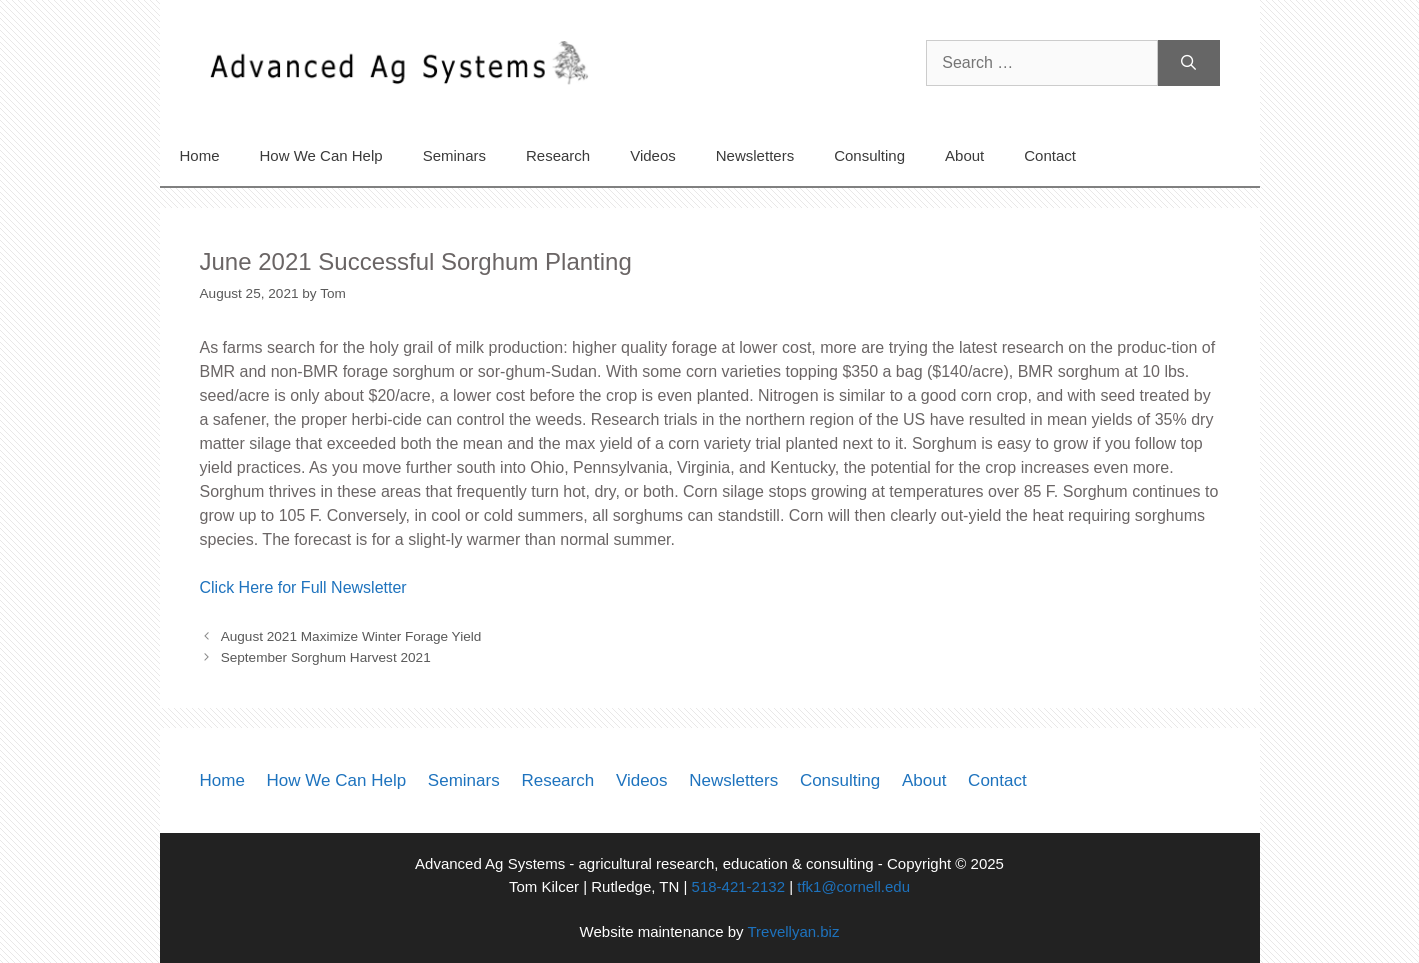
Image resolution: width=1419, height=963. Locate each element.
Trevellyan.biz (793, 931)
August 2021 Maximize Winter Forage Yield (351, 636)
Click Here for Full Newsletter (303, 587)
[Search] (1188, 63)
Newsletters (755, 155)
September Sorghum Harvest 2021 (326, 657)
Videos (653, 155)
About (964, 155)
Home (200, 155)
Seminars (454, 155)
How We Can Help (321, 155)
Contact (1050, 155)
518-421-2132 (738, 886)
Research (558, 155)
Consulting (869, 155)
